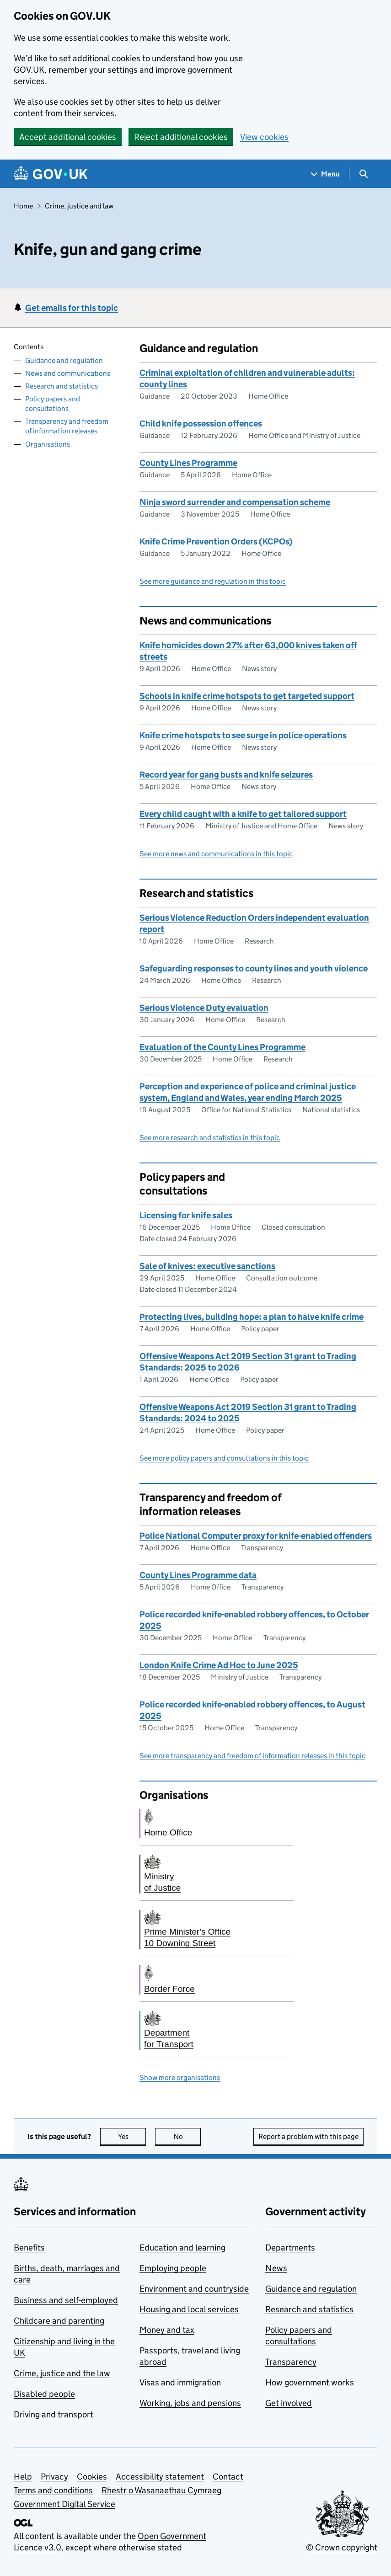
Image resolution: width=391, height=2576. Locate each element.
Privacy (54, 2476)
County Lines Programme (188, 463)
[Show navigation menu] (325, 174)
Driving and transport (53, 2414)
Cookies (92, 2476)
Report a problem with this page (308, 2136)
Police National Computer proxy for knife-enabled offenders (255, 1536)
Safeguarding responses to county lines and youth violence (253, 968)
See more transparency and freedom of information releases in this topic (252, 1755)
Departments (290, 2247)
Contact (228, 2476)
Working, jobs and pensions (190, 2403)
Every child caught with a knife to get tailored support (243, 814)
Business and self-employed (66, 2300)
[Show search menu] (363, 174)
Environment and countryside (194, 2288)
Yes (132, 2136)
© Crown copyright (341, 2547)
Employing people (172, 2268)
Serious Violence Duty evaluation (203, 1008)
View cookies (264, 137)
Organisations (47, 444)
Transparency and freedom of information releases (66, 426)
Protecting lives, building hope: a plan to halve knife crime (251, 1317)
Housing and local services (189, 2309)
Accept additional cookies (67, 137)
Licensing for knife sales (185, 1215)
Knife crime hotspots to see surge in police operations (243, 735)
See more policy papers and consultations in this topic (224, 1458)
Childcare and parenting (59, 2320)
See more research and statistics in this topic (209, 1137)
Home (23, 206)
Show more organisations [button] (179, 2077)
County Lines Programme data (198, 1575)
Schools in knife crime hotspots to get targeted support (246, 696)
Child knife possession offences (200, 423)
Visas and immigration (180, 2382)
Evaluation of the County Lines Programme (222, 1047)
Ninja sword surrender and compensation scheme (234, 502)
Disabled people (44, 2394)
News (276, 2268)
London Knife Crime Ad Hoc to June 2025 (218, 1665)
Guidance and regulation (64, 360)
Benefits (29, 2247)
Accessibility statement (160, 2476)
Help (23, 2476)
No (187, 2136)
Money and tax (166, 2330)
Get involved (288, 2403)
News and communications (67, 373)
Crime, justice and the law (62, 2373)
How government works (309, 2382)
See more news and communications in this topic (216, 853)
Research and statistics (61, 386)
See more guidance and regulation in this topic (212, 581)
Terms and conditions (53, 2490)
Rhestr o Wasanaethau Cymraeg (161, 2490)
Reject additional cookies (181, 137)
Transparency (290, 2362)
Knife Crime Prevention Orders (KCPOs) (216, 541)
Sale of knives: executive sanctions (207, 1266)
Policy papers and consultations (52, 404)
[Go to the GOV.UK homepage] (51, 173)
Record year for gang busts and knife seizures (226, 774)
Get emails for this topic (71, 308)
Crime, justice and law (79, 206)
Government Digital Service (64, 2504)
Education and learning (182, 2247)
